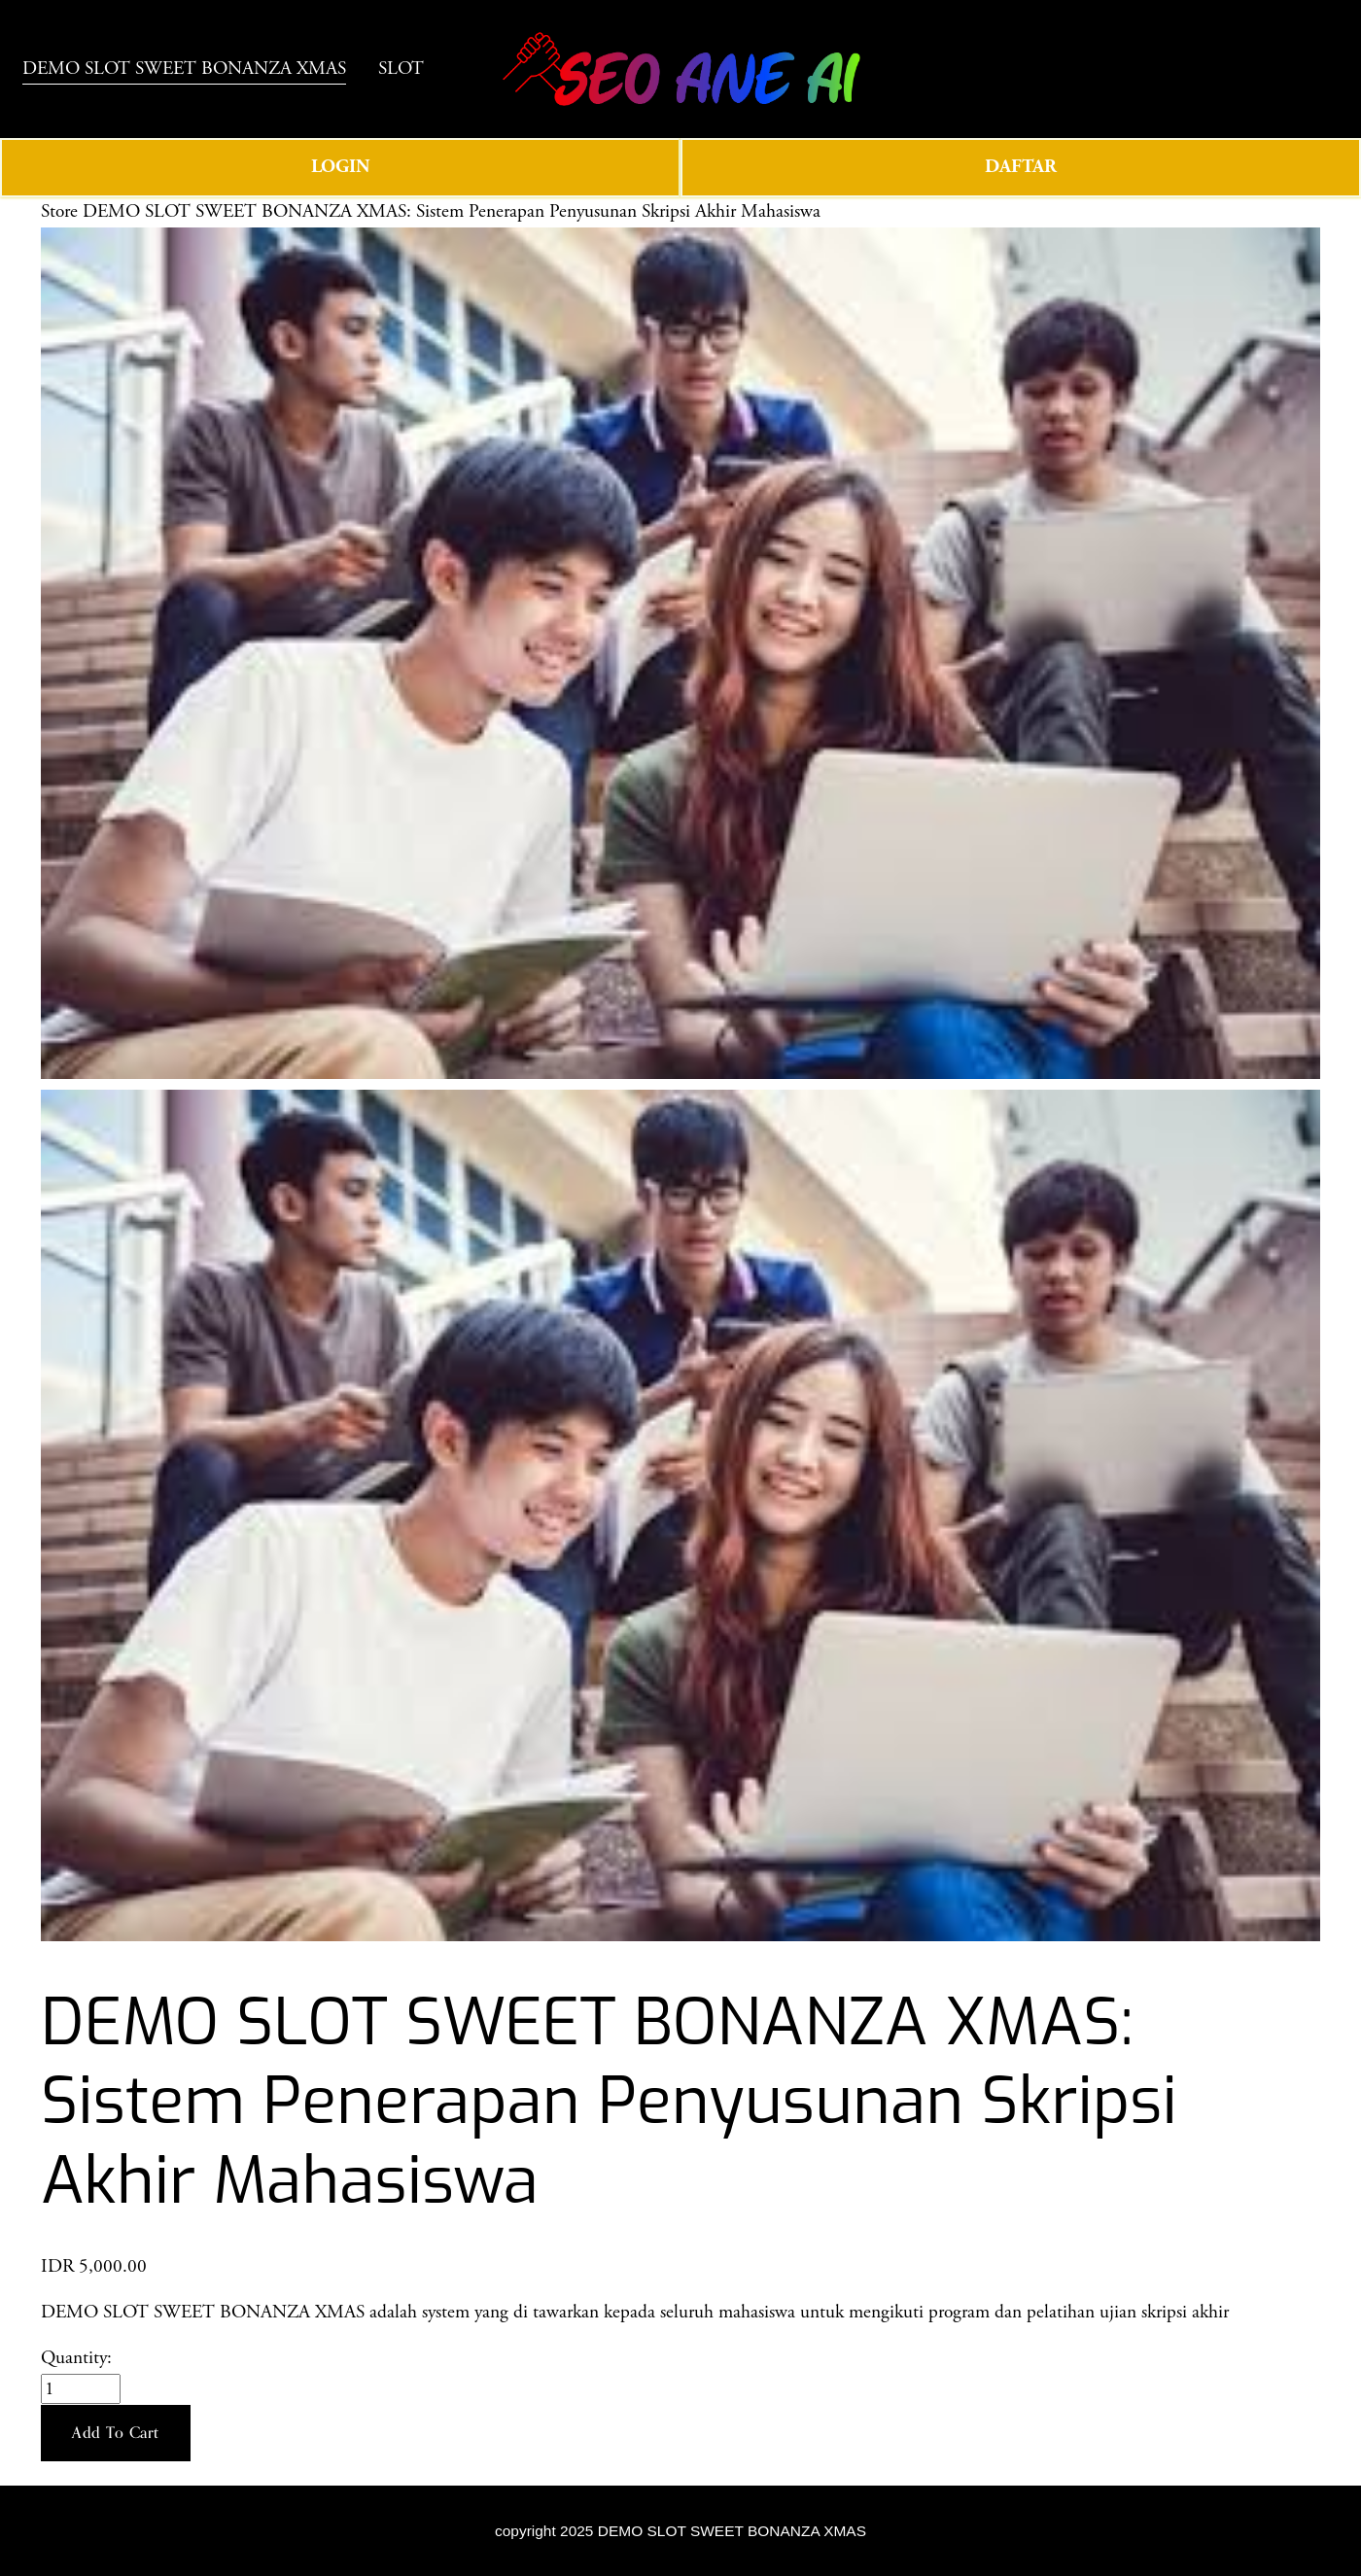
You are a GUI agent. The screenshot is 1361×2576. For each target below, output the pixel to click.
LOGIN (340, 192)
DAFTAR (1021, 192)
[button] (116, 2458)
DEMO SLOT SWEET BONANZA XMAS (203, 64)
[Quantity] (81, 2414)
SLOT (64, 98)
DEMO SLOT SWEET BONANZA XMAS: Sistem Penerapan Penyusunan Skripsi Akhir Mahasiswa (451, 237)
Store (59, 237)
